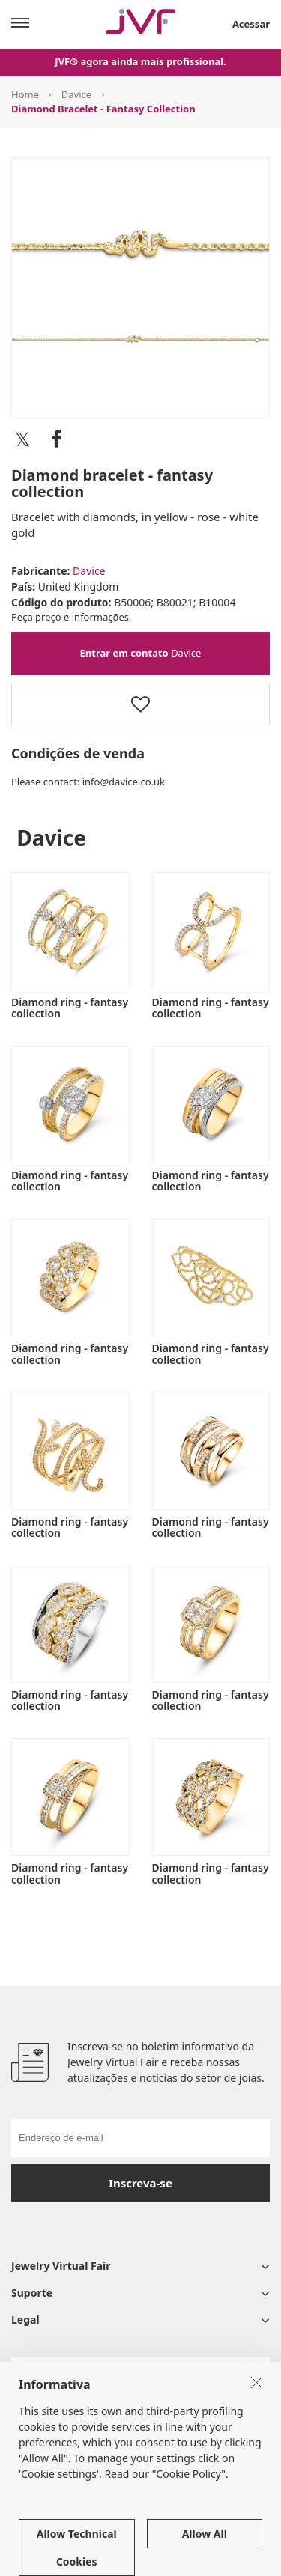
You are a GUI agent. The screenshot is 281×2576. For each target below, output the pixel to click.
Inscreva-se (140, 2182)
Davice (76, 94)
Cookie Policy (188, 2541)
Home (25, 94)
